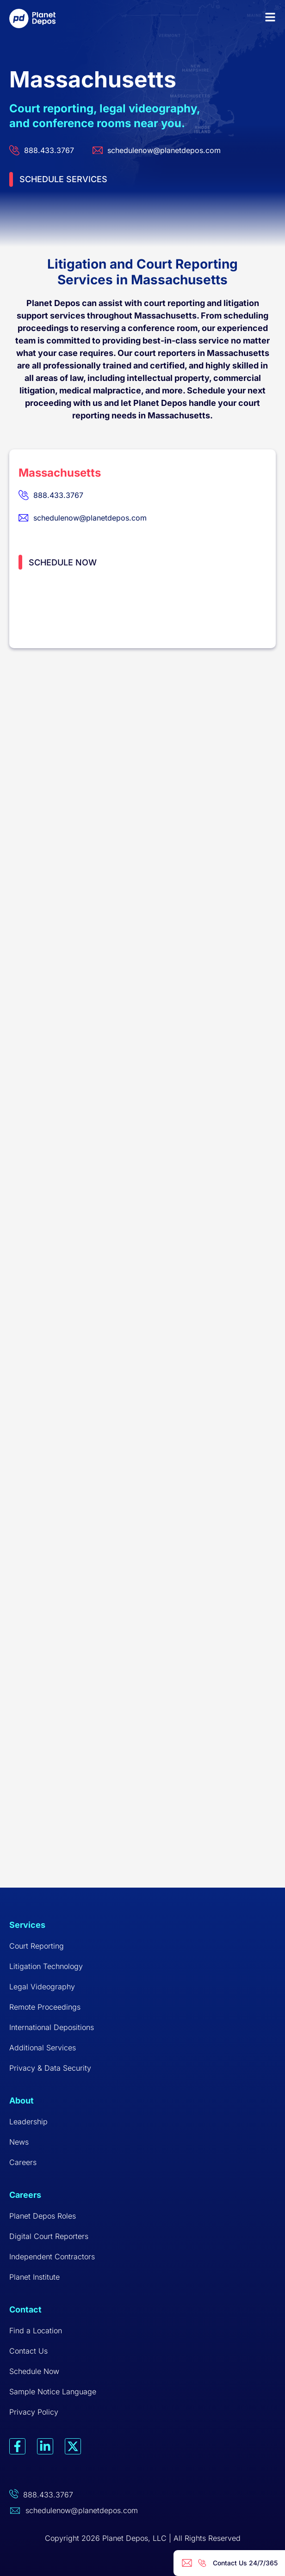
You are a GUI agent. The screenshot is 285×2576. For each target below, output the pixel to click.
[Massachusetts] (142, 767)
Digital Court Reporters (48, 2236)
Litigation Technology (46, 1966)
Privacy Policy (33, 2412)
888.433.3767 (48, 2494)
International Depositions (51, 2027)
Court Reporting (36, 1945)
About (21, 2100)
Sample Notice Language (52, 2391)
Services (27, 1925)
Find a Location (35, 2330)
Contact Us (28, 2350)
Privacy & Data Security (50, 2068)
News (19, 2142)
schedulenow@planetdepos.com (81, 2510)
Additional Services (42, 2047)
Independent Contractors (52, 2256)
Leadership (28, 2121)
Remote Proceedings (45, 2007)
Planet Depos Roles (42, 2215)
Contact (25, 2309)
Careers (23, 2162)
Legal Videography (42, 1986)
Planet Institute (34, 2277)
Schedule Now (34, 2371)
